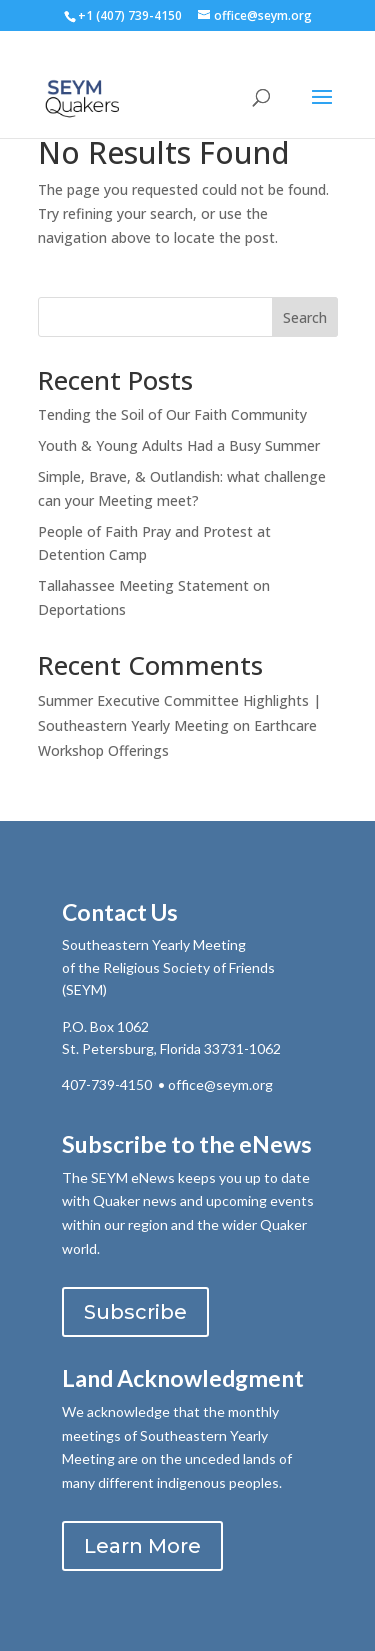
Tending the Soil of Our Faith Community (172, 414)
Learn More (142, 1546)
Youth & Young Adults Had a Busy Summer (179, 445)
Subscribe (135, 1312)
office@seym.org (220, 1084)
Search (305, 317)
